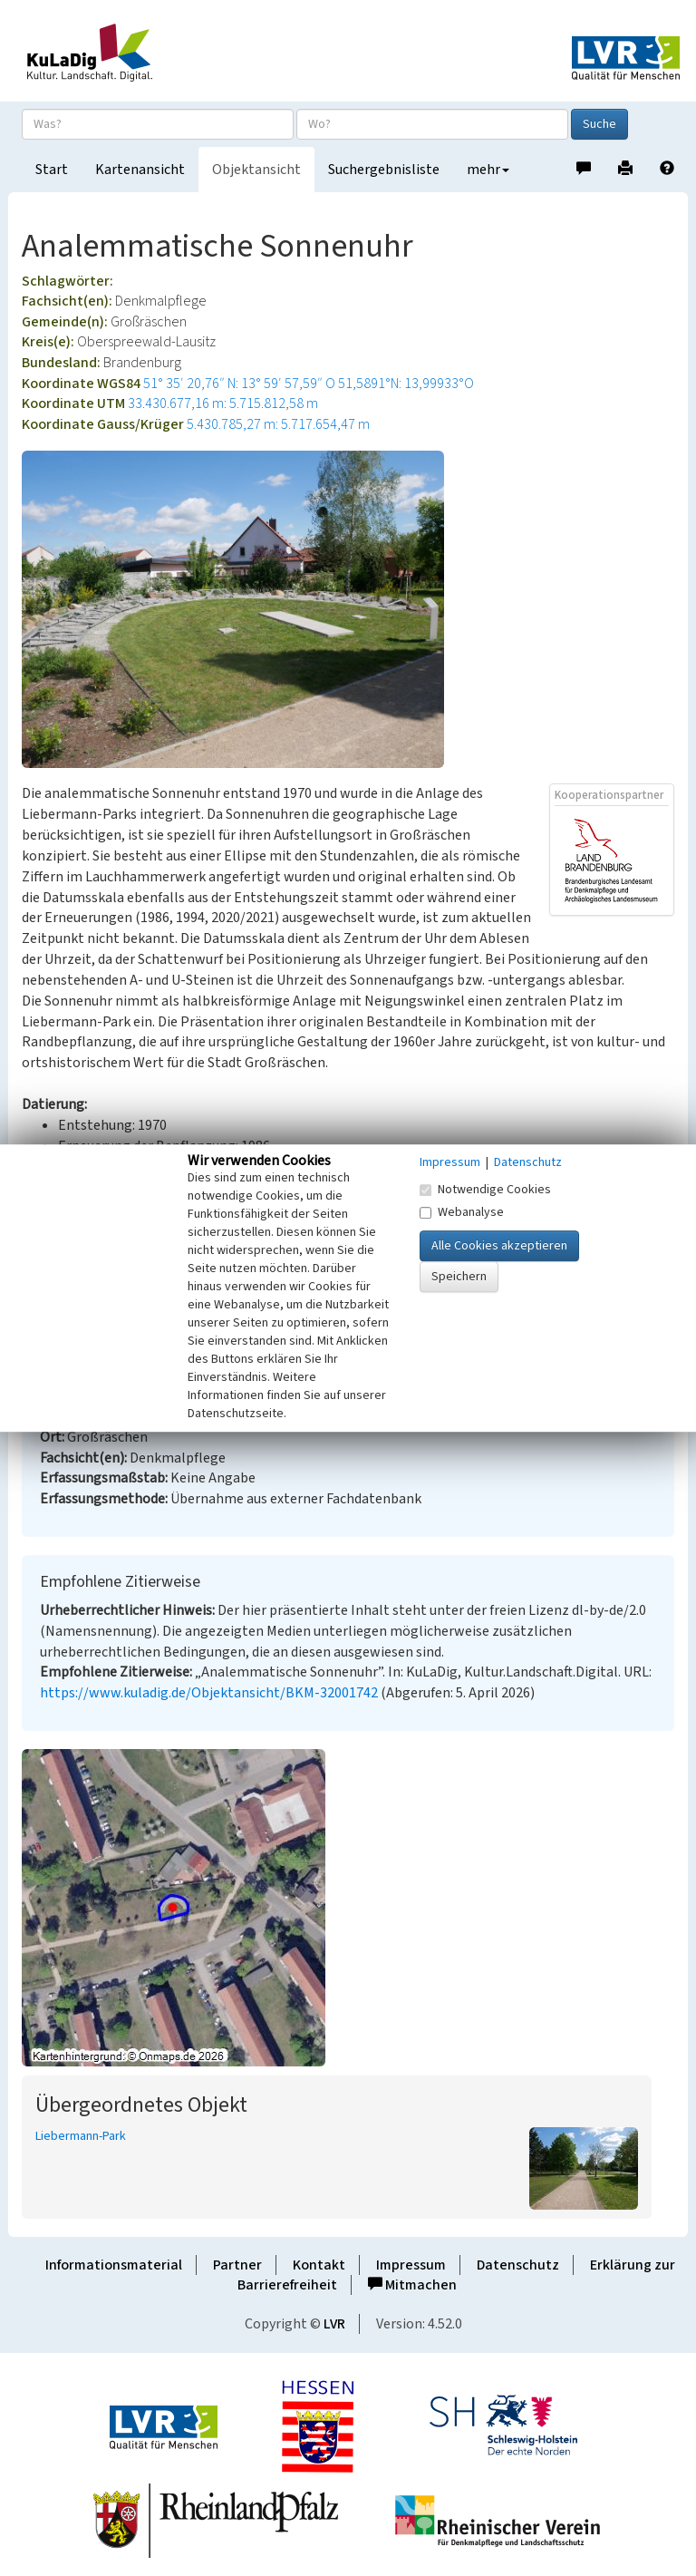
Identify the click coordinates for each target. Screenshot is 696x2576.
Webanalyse (462, 1212)
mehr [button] (488, 170)
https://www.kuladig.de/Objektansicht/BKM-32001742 (209, 1693)
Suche (599, 124)
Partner (237, 2265)
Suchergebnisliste (384, 170)
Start (51, 170)
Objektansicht (256, 170)
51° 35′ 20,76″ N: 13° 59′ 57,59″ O (239, 384)
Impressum (411, 2265)
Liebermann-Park (80, 2136)
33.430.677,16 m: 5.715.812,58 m (223, 403)
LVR (334, 2324)
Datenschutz (518, 2265)
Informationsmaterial (113, 2265)
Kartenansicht (140, 170)
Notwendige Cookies (485, 1190)
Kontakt (319, 2265)
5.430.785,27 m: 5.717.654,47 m (278, 424)
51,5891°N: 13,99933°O (406, 384)
